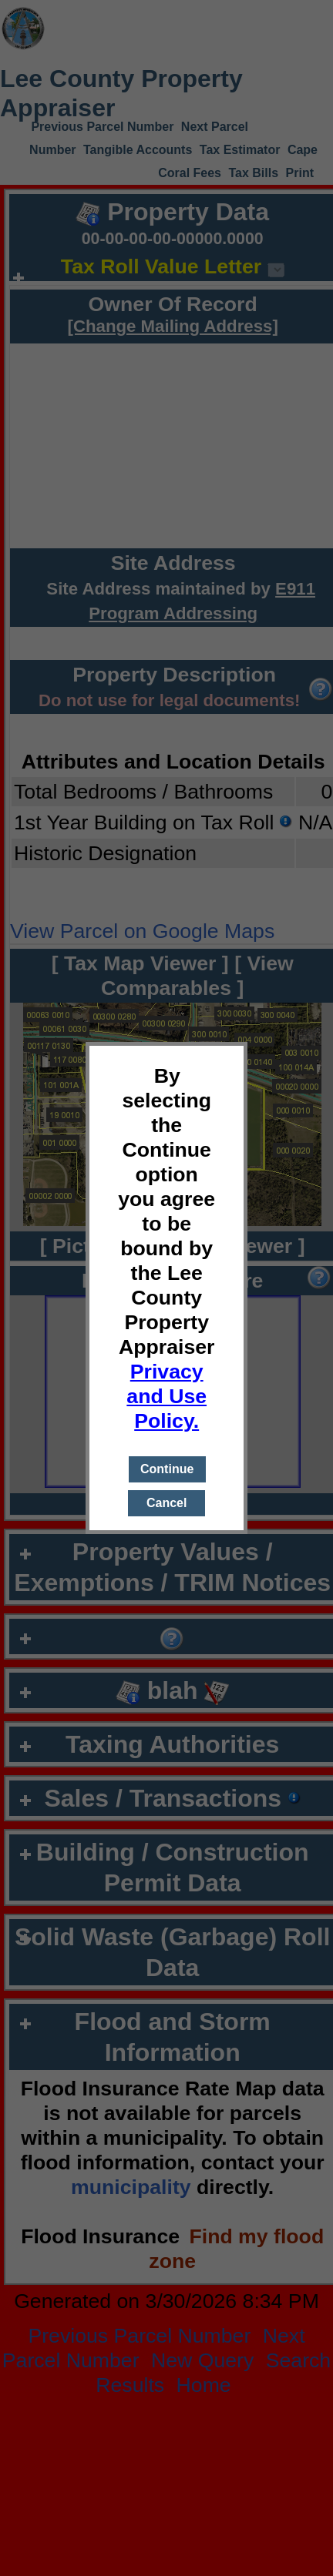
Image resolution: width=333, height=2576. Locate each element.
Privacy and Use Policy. (166, 1396)
